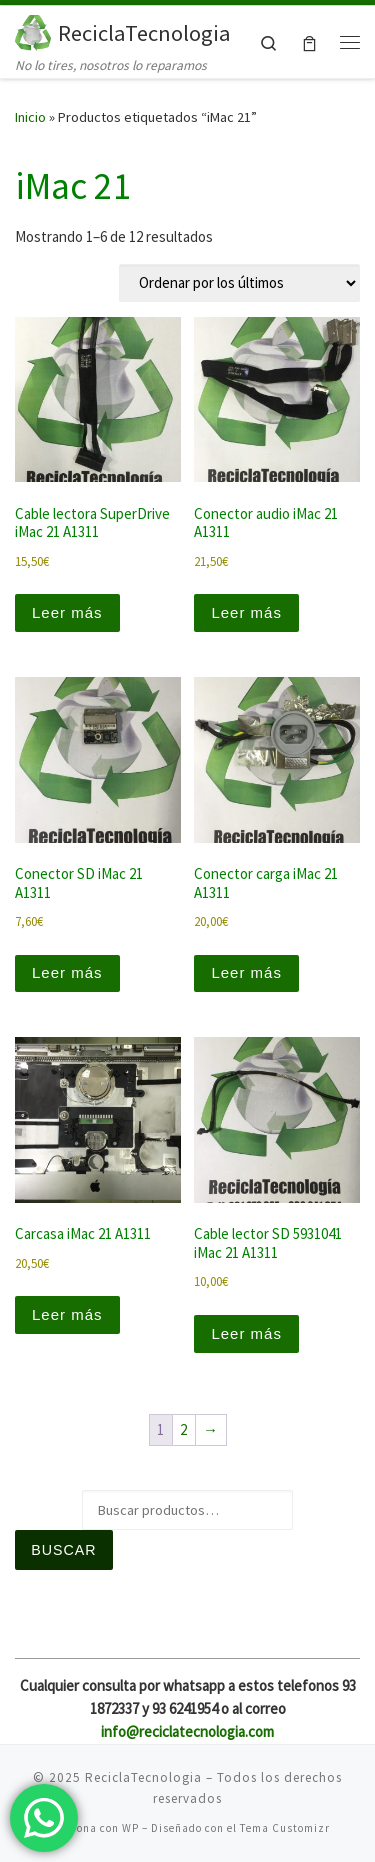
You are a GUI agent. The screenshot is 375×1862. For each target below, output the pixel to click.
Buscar (63, 1550)
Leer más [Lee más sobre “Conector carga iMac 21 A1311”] (246, 972)
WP (130, 1828)
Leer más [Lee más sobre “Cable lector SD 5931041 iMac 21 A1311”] (246, 1333)
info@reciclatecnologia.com (187, 1731)
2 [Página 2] (183, 1429)
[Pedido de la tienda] (239, 283)
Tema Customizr (285, 1828)
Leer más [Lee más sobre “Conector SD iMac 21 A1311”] (67, 972)
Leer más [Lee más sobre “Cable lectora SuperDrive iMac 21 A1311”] (67, 612)
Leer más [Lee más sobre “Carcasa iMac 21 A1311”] (67, 1314)
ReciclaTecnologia (143, 1777)
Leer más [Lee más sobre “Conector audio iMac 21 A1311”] (246, 612)
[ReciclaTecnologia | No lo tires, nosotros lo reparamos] (33, 30)
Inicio (30, 117)
